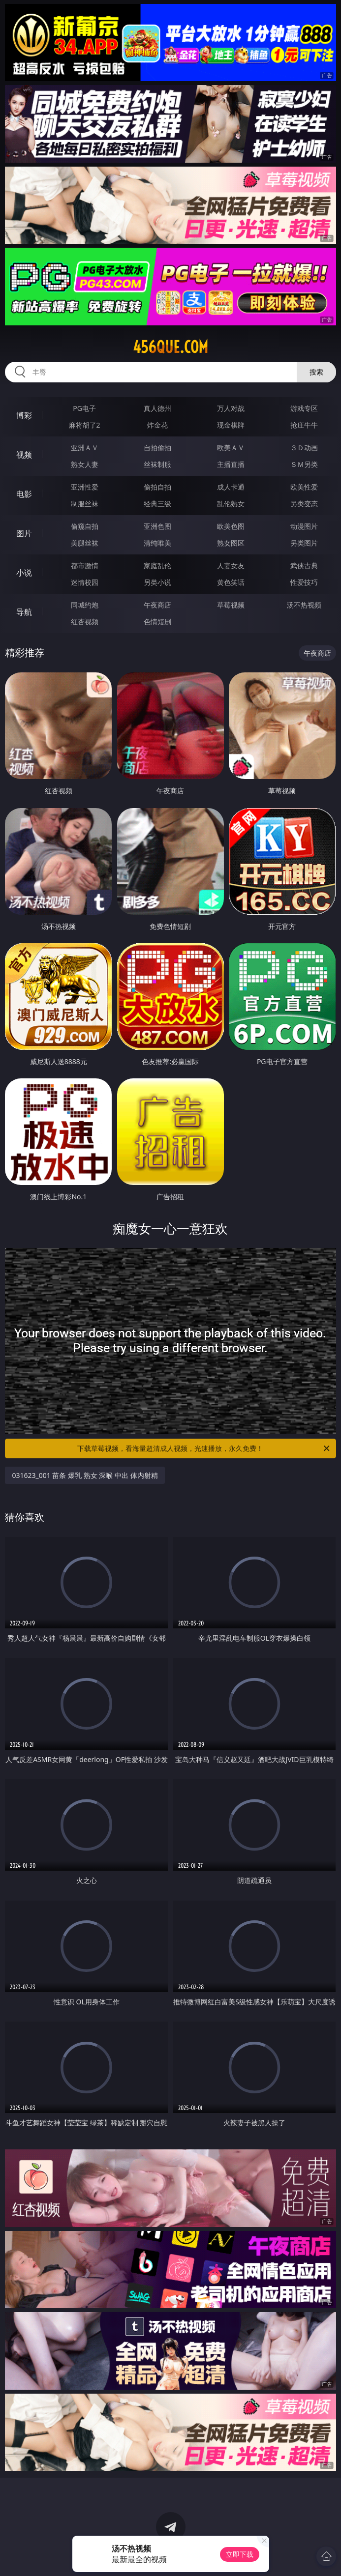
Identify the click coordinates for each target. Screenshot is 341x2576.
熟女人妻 (84, 464)
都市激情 (84, 565)
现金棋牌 (231, 425)
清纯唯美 (157, 543)
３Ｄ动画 (304, 447)
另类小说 (157, 582)
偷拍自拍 (157, 487)
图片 (24, 533)
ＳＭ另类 (304, 464)
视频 (24, 454)
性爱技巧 (304, 582)
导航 (24, 612)
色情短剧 (157, 621)
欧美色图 (231, 526)
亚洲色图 (157, 526)
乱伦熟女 (231, 503)
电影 (24, 494)
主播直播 (231, 464)
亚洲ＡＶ (84, 447)
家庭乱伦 (157, 565)
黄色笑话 (231, 582)
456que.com (170, 347)
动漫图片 (304, 526)
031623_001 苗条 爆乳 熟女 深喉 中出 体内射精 (84, 1475)
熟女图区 (231, 543)
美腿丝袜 (84, 543)
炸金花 (157, 425)
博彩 (24, 415)
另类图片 (304, 543)
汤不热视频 (304, 604)
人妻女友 (231, 565)
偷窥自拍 (84, 526)
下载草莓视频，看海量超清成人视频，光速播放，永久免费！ (204, 1448)
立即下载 (239, 2554)
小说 (24, 572)
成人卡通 (231, 487)
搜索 (316, 371)
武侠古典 (304, 565)
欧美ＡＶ (231, 447)
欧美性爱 (304, 487)
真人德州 (157, 408)
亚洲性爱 (84, 487)
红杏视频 (84, 621)
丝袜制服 (157, 464)
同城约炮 (84, 604)
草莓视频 (231, 604)
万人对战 (231, 408)
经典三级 (157, 503)
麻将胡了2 (84, 425)
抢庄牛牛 (304, 425)
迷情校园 (84, 582)
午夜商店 (157, 604)
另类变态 (304, 503)
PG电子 (84, 408)
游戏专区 (304, 408)
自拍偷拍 (157, 447)
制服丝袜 (84, 503)
